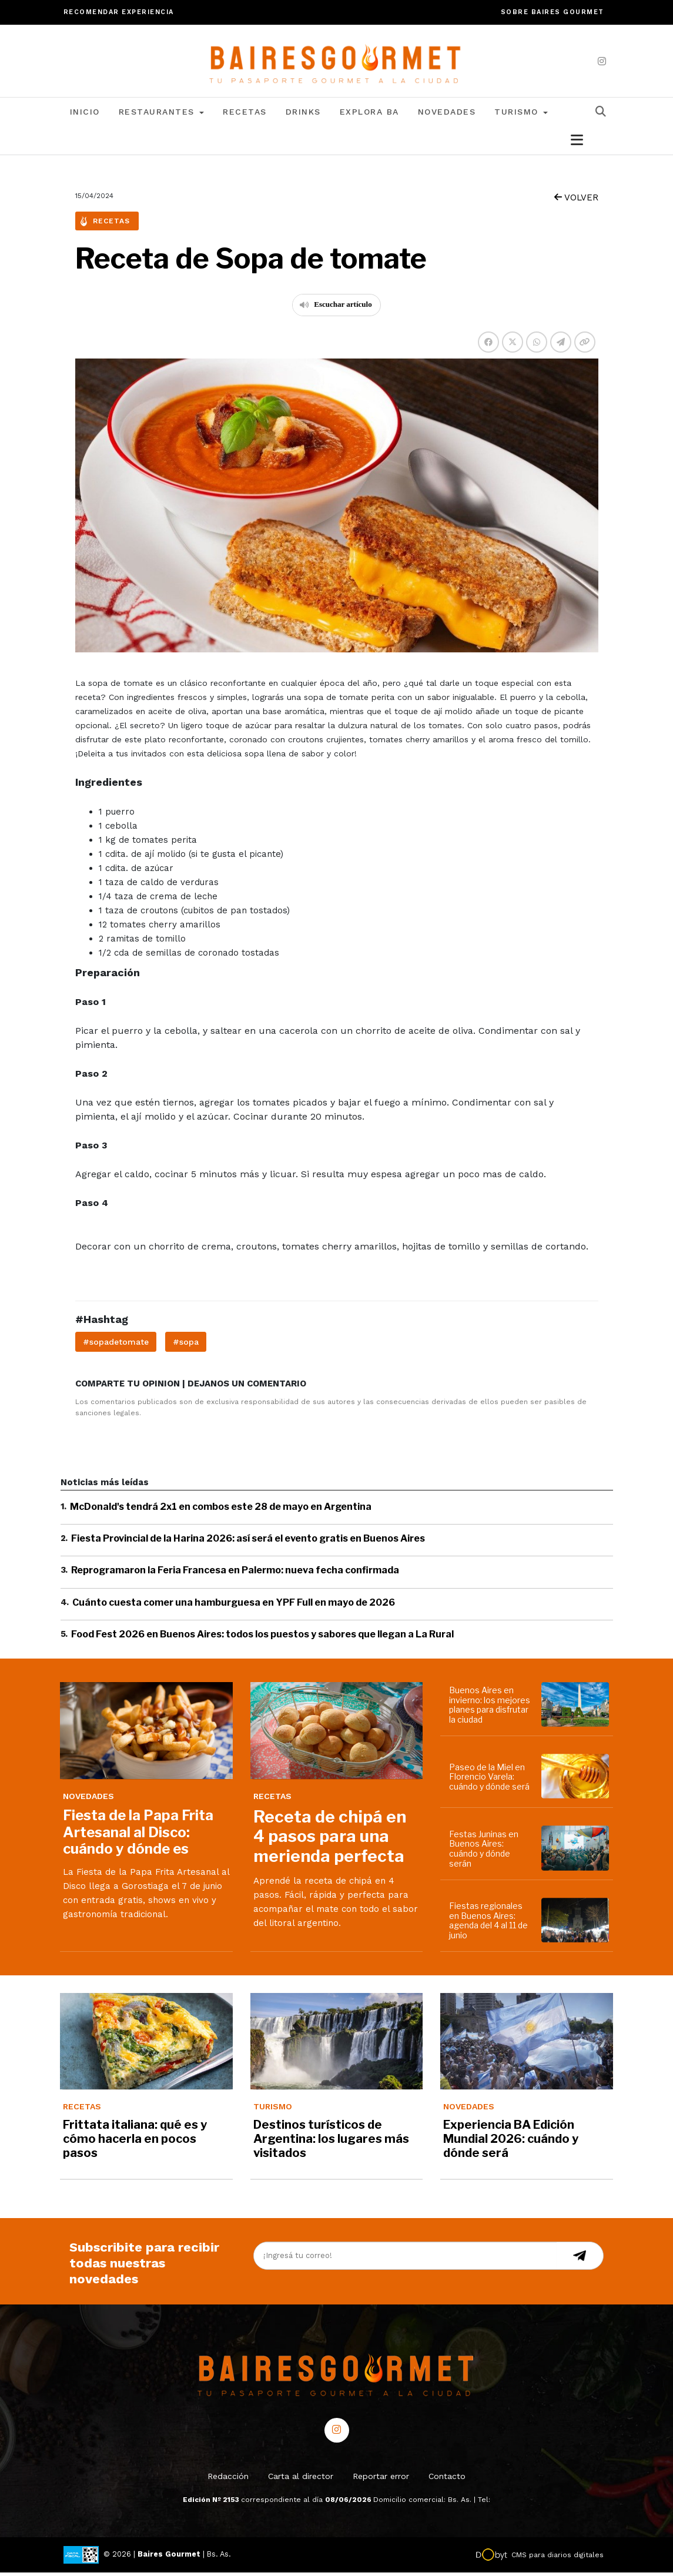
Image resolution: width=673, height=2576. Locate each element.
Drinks (303, 115)
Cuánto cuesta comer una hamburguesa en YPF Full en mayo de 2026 (233, 1605)
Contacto (447, 2479)
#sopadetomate (116, 1345)
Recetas (245, 115)
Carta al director (300, 2479)
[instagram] (602, 61)
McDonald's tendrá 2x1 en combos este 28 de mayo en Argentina (220, 1510)
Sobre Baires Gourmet (552, 12)
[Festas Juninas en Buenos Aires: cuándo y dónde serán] (576, 1851)
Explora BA (369, 115)
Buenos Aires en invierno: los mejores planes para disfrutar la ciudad (489, 1708)
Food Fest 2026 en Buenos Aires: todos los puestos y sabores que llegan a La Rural (262, 1637)
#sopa (186, 1345)
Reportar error (381, 2479)
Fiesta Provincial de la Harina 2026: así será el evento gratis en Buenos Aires (248, 1541)
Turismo (521, 115)
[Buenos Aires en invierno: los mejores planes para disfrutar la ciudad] (576, 1708)
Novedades (447, 115)
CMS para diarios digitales (557, 2558)
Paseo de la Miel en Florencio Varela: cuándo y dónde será (489, 1780)
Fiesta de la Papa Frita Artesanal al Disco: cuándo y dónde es (138, 1835)
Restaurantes (162, 115)
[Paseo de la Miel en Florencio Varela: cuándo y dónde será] (576, 1779)
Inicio (85, 115)
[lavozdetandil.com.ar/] (336, 62)
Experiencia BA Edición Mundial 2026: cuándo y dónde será (510, 2142)
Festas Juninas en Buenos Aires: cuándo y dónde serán (483, 1851)
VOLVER (576, 201)
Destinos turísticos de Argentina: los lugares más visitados (331, 2142)
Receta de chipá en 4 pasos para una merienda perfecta (329, 1840)
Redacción (228, 2479)
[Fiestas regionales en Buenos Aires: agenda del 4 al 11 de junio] (576, 1923)
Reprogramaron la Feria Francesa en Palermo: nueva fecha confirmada (235, 1573)
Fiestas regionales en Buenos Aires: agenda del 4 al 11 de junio (488, 1924)
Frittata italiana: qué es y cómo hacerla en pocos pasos (135, 2142)
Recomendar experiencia (118, 12)
